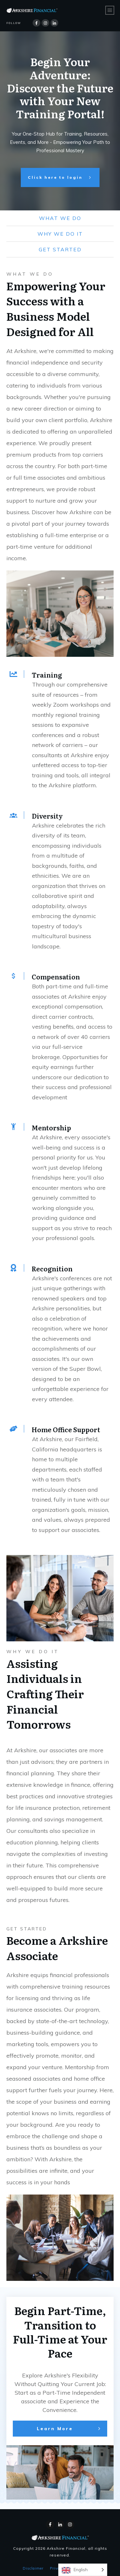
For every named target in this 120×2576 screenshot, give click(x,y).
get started (60, 249)
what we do (60, 218)
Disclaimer (33, 2566)
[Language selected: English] (82, 2570)
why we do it (60, 234)
